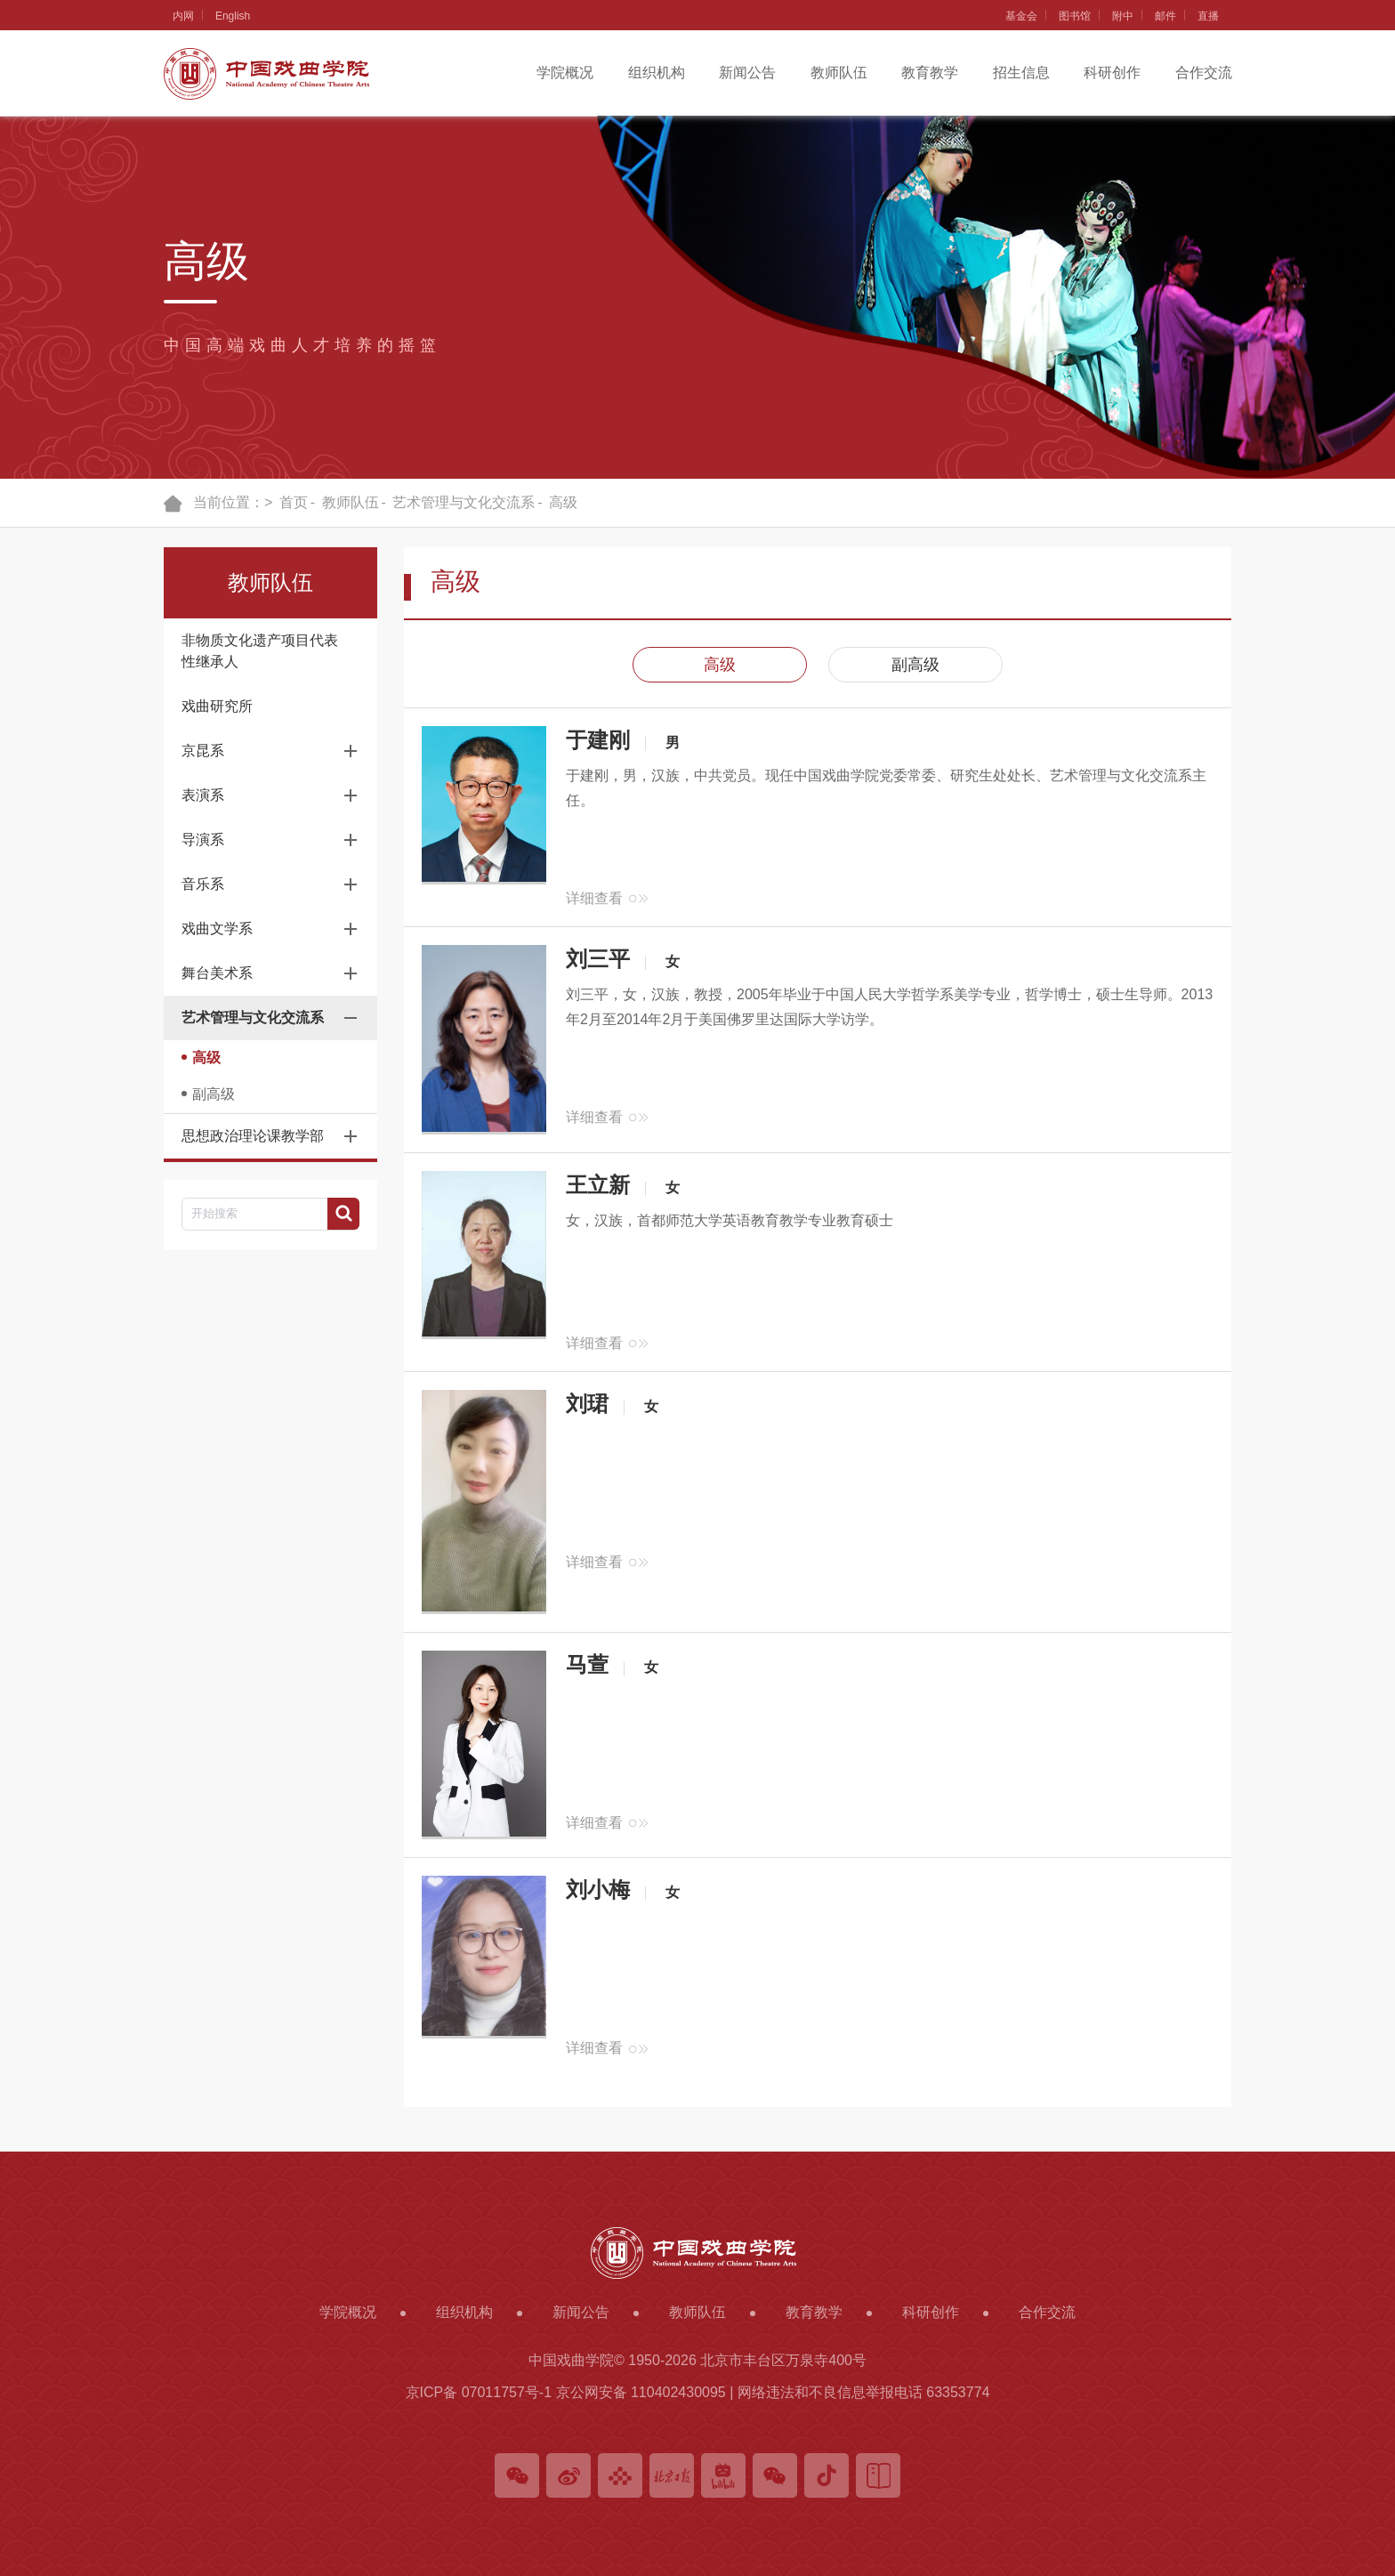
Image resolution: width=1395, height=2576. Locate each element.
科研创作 (1112, 72)
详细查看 (594, 898)
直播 (1208, 16)
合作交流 (1203, 72)
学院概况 (564, 72)
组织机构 (656, 72)
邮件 (1165, 16)
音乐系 (202, 884)
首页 (293, 502)
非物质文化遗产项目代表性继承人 (259, 651)
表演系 (202, 795)
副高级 (213, 1094)
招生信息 (1021, 72)
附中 (1122, 16)
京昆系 (202, 750)
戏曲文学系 (217, 928)
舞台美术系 (217, 973)
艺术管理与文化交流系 (463, 502)
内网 (183, 16)
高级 (563, 502)
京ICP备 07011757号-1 (479, 2392)
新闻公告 (747, 72)
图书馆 (1075, 16)
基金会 (1021, 16)
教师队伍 (838, 72)
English (232, 16)
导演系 (202, 839)
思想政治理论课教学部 (252, 1135)
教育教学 (929, 72)
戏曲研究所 (217, 706)
